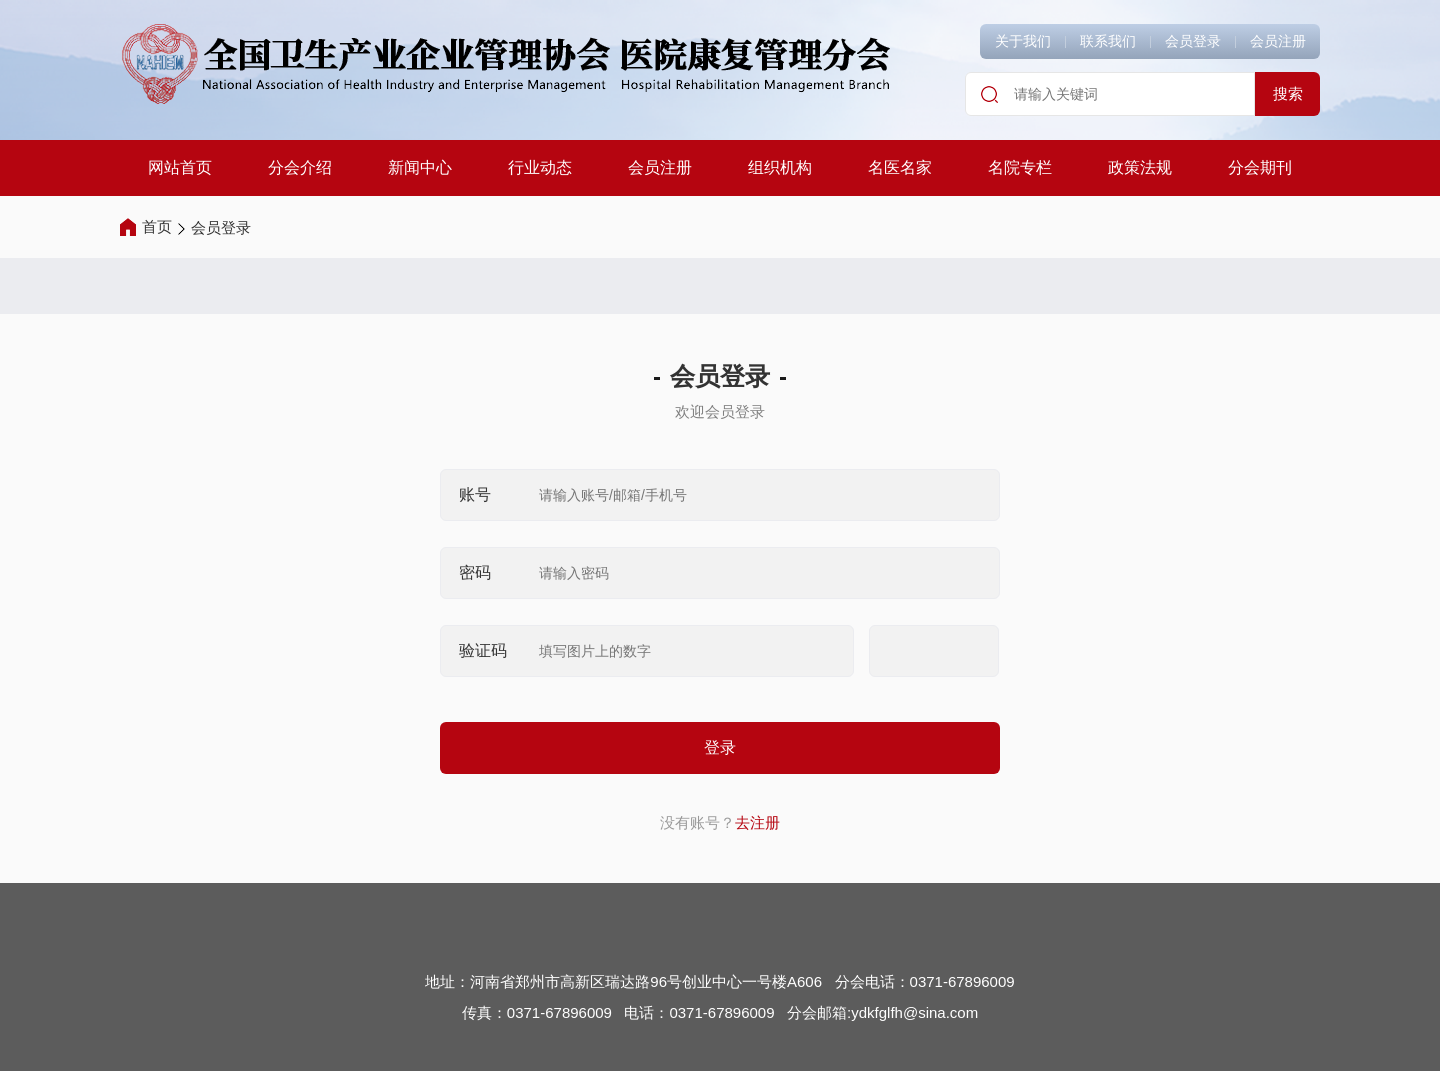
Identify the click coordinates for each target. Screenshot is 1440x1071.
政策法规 (1140, 167)
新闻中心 (420, 167)
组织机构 (780, 167)
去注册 (757, 822)
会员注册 (660, 167)
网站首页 (180, 167)
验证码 (483, 650)
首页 (157, 226)
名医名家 (900, 167)
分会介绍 (300, 167)
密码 (475, 572)
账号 (475, 494)
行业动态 (540, 167)
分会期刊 (1260, 167)
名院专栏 (1020, 167)
